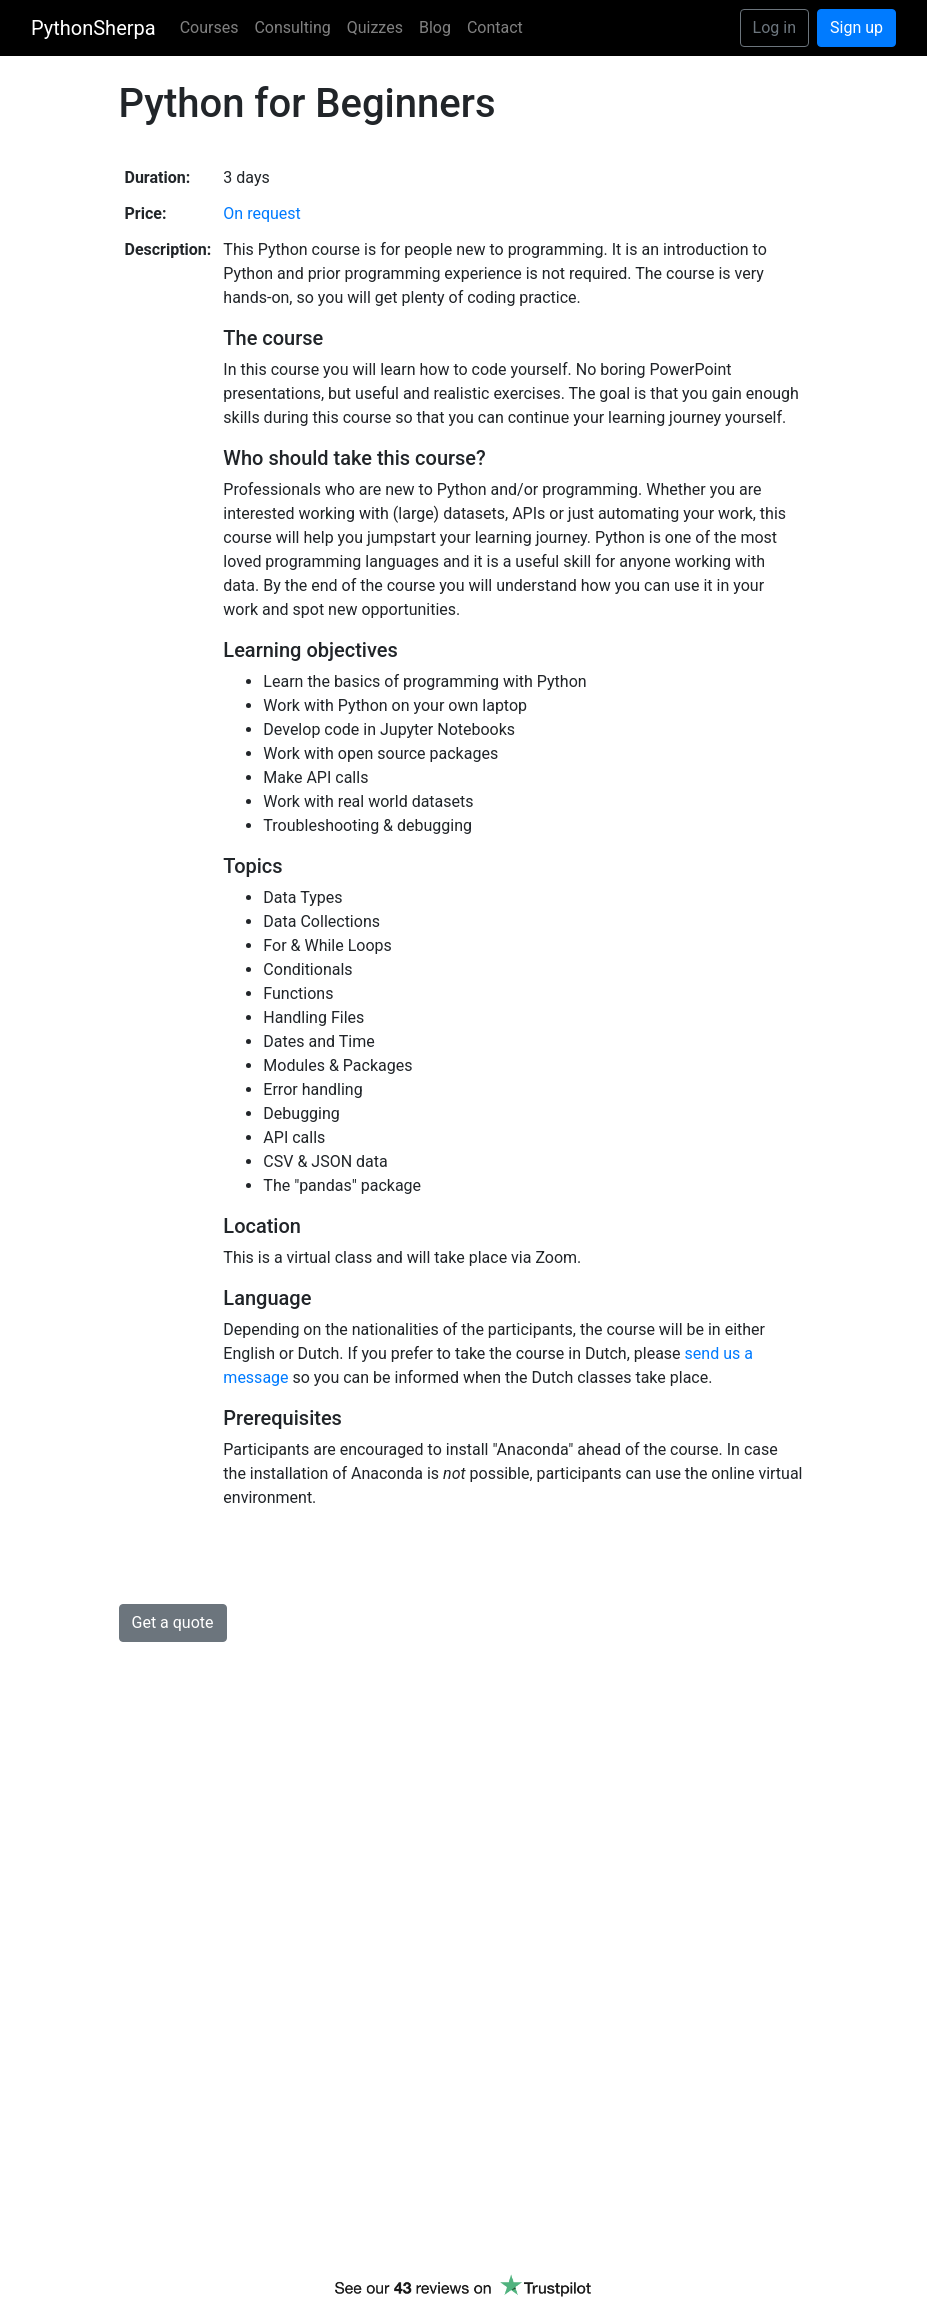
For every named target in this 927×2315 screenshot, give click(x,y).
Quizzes (375, 27)
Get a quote (173, 1622)
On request (261, 213)
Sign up (856, 27)
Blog (435, 27)
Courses (209, 27)
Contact (495, 27)
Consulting (292, 27)
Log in (774, 27)
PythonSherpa (93, 28)
